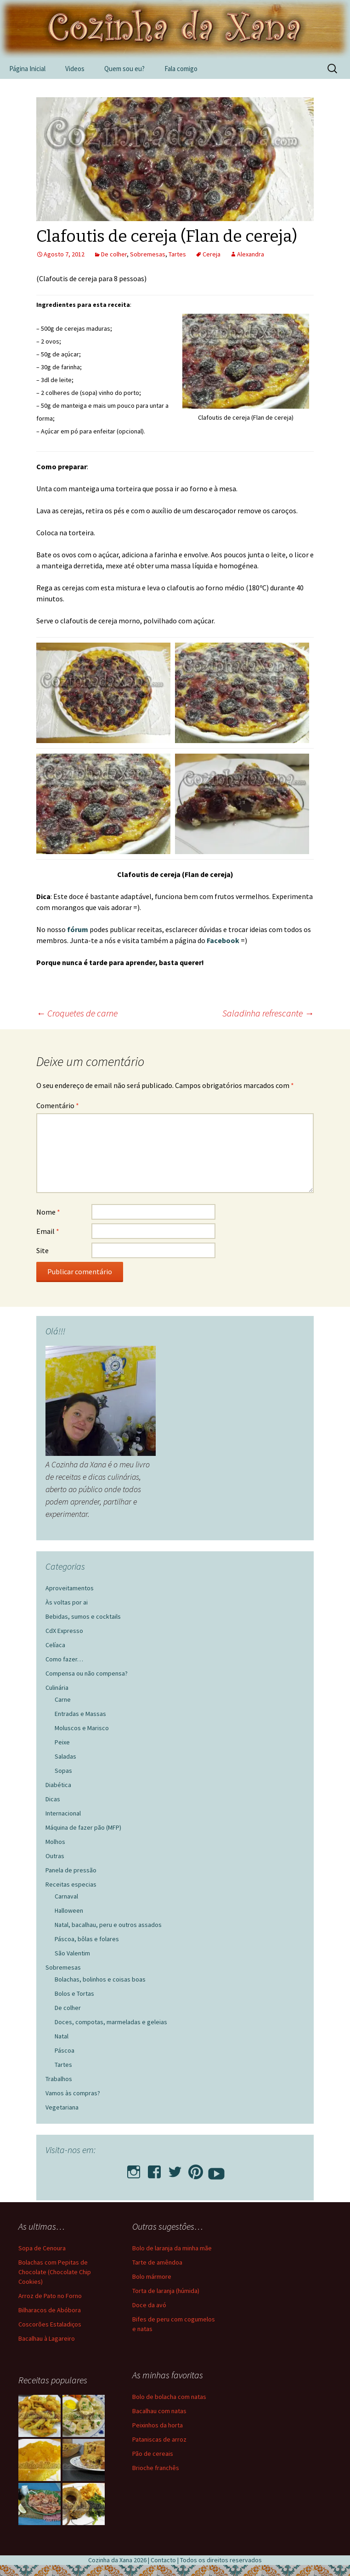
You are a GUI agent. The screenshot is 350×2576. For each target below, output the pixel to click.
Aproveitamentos (69, 1588)
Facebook (224, 940)
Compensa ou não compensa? (86, 1673)
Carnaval (66, 1896)
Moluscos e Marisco (82, 1728)
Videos (75, 68)
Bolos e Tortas (74, 1993)
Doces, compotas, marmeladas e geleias (111, 2022)
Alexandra (250, 254)
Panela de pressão (70, 1870)
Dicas (52, 1799)
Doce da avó (149, 2305)
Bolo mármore (151, 2276)
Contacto (163, 2560)
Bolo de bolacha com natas (169, 2397)
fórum (78, 929)
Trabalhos (58, 2079)
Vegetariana (62, 2107)
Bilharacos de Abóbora (49, 2310)
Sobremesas (147, 254)
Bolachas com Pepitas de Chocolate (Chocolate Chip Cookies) (54, 2272)
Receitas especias (70, 1884)
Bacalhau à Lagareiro (46, 2338)
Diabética (58, 1785)
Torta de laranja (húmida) (165, 2291)
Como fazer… (64, 1659)
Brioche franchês (155, 2468)
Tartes (177, 254)
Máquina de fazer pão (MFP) (83, 1827)
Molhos (55, 1842)
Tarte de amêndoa (157, 2262)
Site (42, 1250)
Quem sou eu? (124, 68)
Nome (48, 1211)
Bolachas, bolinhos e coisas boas (100, 1979)
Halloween (69, 1910)
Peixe (62, 1742)
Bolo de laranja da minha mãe (172, 2248)
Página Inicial (27, 68)
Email (47, 1231)
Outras (54, 1856)
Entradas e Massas (80, 1714)
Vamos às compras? (72, 2093)
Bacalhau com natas (159, 2411)
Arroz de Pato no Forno (50, 2296)
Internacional (63, 1813)
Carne (63, 1699)
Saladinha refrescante (268, 1013)
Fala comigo (181, 68)
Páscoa (64, 2050)
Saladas (65, 1756)
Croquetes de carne (77, 1013)
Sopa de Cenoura (42, 2248)
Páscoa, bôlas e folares (87, 1939)
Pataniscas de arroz (159, 2439)
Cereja (211, 254)
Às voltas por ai (66, 1602)
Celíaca (55, 1645)
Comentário (57, 1105)
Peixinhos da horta (157, 2425)
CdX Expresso (64, 1631)
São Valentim (72, 1953)
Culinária (56, 1687)
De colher (114, 254)
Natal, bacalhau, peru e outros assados (108, 1925)
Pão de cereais (152, 2453)
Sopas (63, 1770)
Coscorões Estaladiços (49, 2324)
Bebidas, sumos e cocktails (83, 1616)
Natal (61, 2036)
